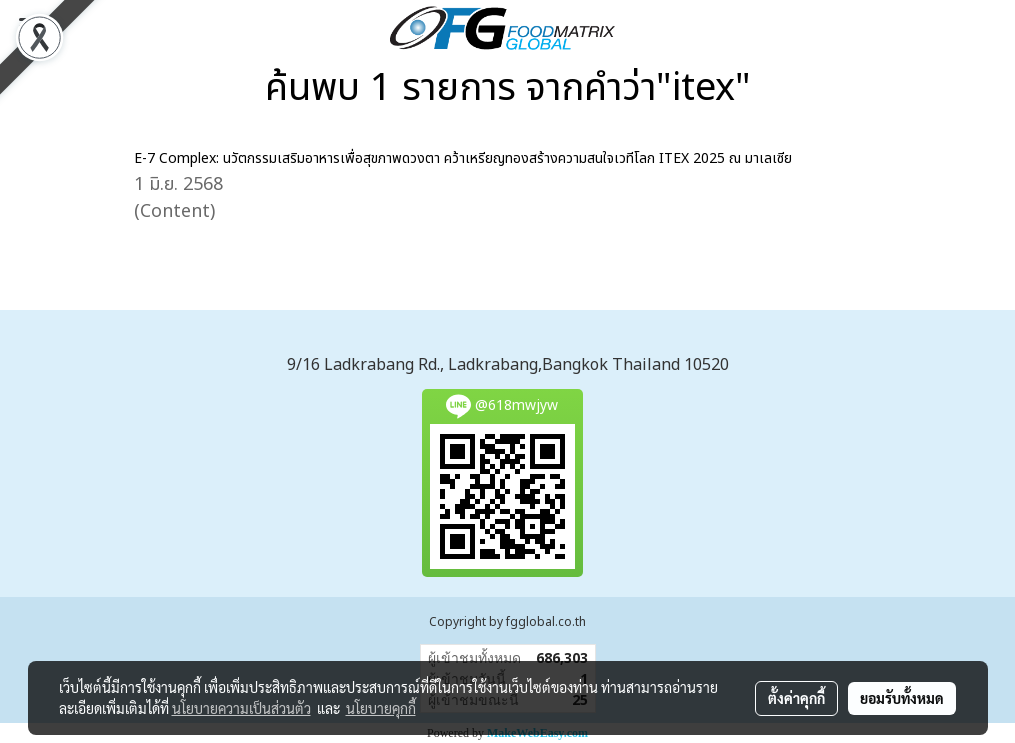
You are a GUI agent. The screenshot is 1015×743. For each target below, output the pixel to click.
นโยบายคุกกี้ (381, 708)
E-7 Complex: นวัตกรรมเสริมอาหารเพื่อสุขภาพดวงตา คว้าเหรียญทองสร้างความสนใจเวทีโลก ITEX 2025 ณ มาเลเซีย (463, 158)
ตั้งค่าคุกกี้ (796, 698)
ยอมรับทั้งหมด (902, 698)
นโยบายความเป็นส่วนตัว (241, 708)
